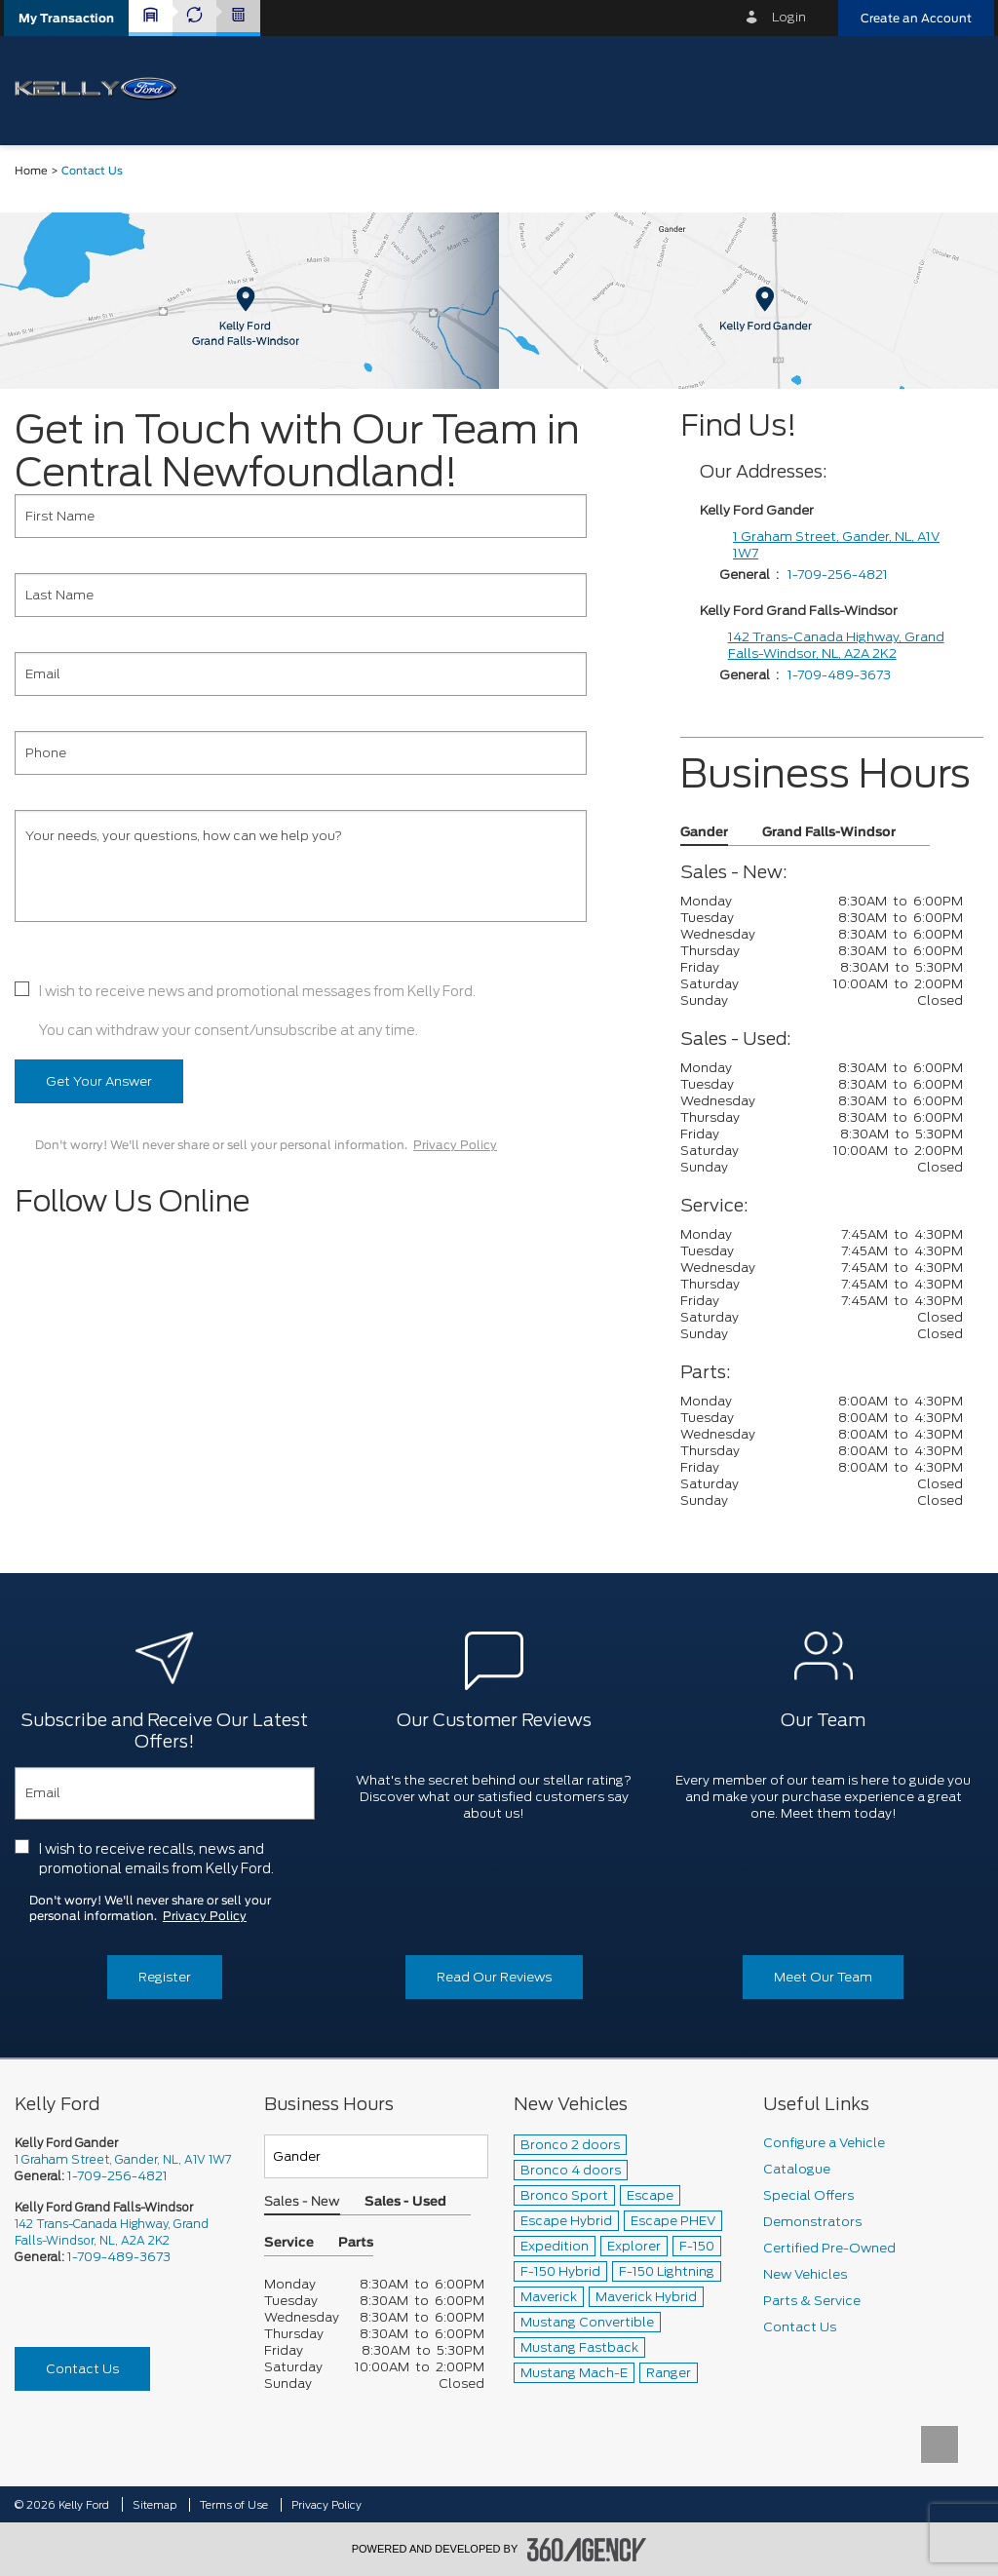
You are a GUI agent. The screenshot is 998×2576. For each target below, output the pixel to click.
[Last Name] (301, 595)
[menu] (959, 89)
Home (31, 171)
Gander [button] (704, 833)
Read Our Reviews (494, 1977)
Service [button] (289, 2243)
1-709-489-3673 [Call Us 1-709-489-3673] (119, 2256)
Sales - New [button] (302, 2202)
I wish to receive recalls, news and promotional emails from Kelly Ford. (156, 1858)
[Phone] (301, 753)
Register (164, 1977)
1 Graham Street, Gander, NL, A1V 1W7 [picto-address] (123, 2159)
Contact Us (82, 2369)
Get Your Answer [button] (99, 1081)
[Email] (301, 674)
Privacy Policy (455, 1145)
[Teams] (376, 2156)
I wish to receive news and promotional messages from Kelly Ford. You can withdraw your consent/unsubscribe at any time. (257, 1010)
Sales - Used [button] (405, 2202)
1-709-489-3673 (839, 675)
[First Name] (301, 516)
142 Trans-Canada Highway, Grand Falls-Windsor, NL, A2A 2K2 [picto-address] (112, 2232)
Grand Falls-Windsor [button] (829, 833)
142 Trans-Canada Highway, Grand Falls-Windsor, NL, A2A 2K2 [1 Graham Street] (836, 645)
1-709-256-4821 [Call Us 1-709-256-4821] (117, 2176)
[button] (66, 18)
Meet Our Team (823, 1977)
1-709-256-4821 (837, 574)
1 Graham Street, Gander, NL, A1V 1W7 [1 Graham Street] (836, 544)
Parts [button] (355, 2243)
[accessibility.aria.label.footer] (586, 2549)
